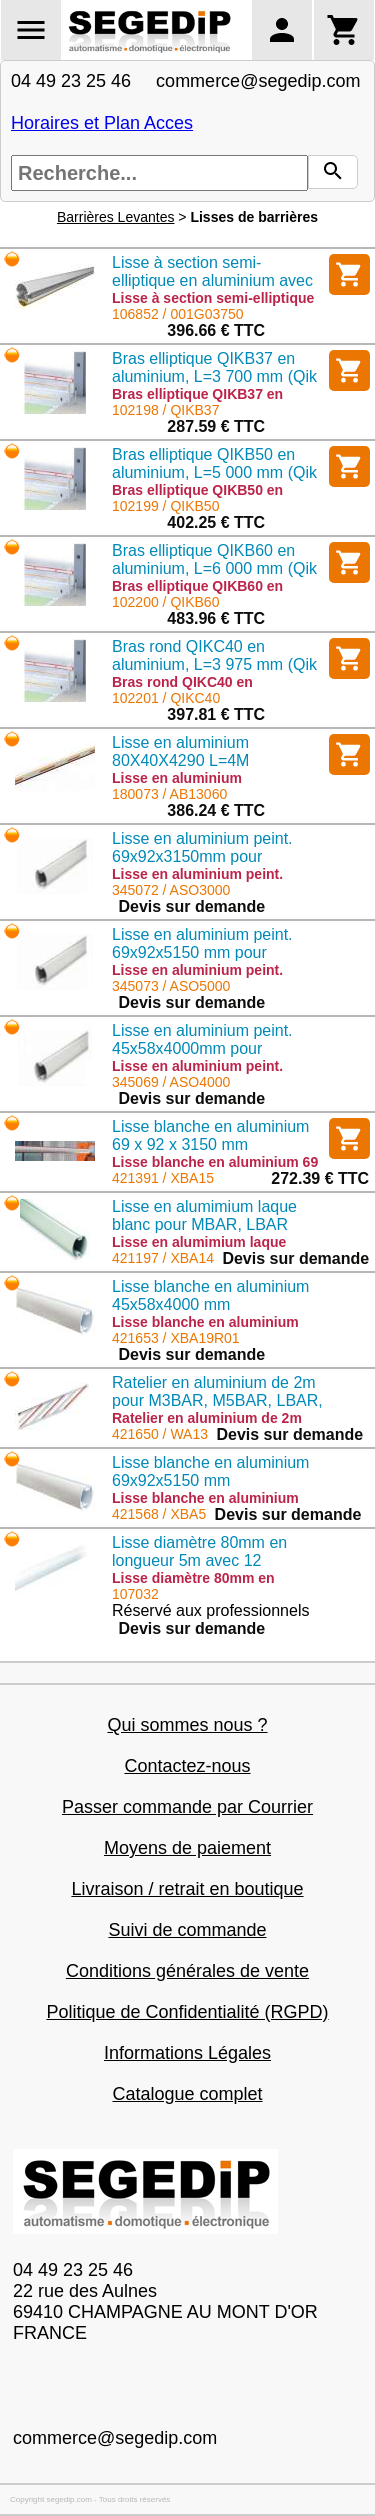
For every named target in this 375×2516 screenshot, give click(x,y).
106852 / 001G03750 (178, 314)
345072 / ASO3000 (171, 890)
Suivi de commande (187, 1930)
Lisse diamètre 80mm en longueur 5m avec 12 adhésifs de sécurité (199, 1560)
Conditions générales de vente (187, 1971)
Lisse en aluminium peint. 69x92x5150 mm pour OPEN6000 (202, 952)
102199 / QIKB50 (165, 506)
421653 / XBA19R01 (176, 1338)
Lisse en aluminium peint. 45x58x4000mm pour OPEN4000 (202, 1048)
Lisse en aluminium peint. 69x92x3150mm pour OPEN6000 (202, 856)
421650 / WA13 (160, 1434)
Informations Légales (187, 2053)
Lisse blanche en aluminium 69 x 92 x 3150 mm (210, 1135)
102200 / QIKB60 (165, 602)
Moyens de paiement (187, 1848)
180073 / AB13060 (169, 794)
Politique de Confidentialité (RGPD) (187, 2012)
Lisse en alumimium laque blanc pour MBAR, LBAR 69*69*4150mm (204, 1224)
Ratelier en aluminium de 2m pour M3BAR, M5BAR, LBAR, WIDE (217, 1400)
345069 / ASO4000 (171, 1082)
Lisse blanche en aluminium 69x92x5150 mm (210, 1471)
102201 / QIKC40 (166, 698)
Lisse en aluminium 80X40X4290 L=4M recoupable (180, 760)
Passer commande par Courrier (187, 1807)
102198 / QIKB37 (165, 410)
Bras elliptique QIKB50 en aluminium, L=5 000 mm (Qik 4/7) (214, 472)
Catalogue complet (187, 2094)
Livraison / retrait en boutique (187, 1889)
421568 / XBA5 (159, 1514)
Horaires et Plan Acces (102, 123)
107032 (135, 1594)
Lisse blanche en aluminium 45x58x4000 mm (210, 1295)
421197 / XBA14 (163, 1258)
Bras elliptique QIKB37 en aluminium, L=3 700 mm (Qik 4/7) (214, 376)
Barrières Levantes (116, 217)
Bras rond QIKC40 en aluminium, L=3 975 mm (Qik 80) (214, 664)
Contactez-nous (187, 1766)
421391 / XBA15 (163, 1178)
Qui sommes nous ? (187, 1725)
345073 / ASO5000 (171, 986)
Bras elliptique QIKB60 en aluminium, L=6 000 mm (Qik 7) (214, 568)
